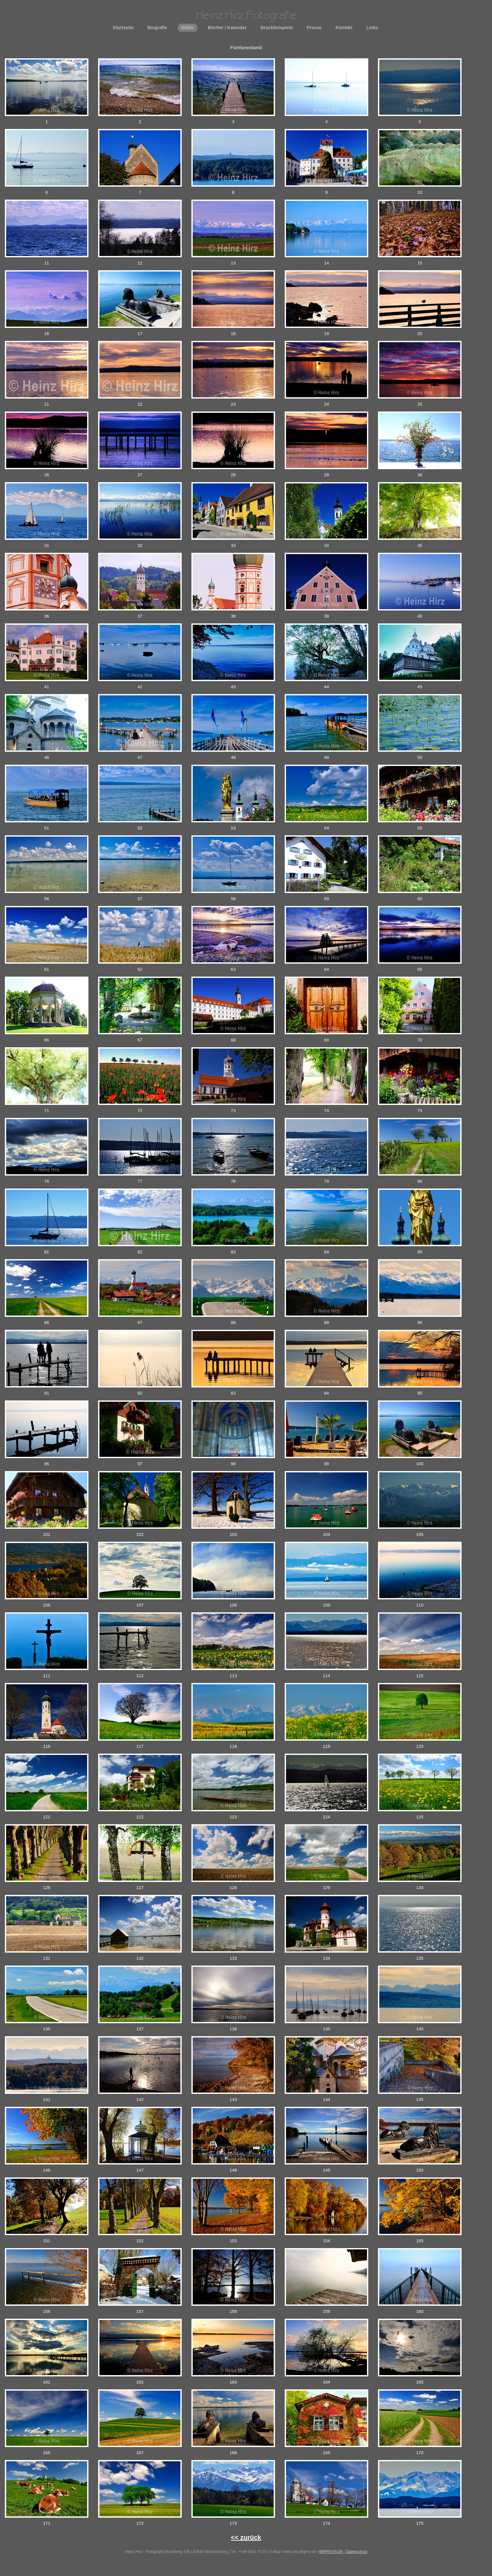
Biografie (157, 27)
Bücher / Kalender (227, 27)
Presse (314, 27)
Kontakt (344, 27)
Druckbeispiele (276, 27)
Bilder (187, 27)
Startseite (123, 27)
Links (372, 27)
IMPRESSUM (331, 2551)
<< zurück (246, 2537)
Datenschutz (356, 2551)
